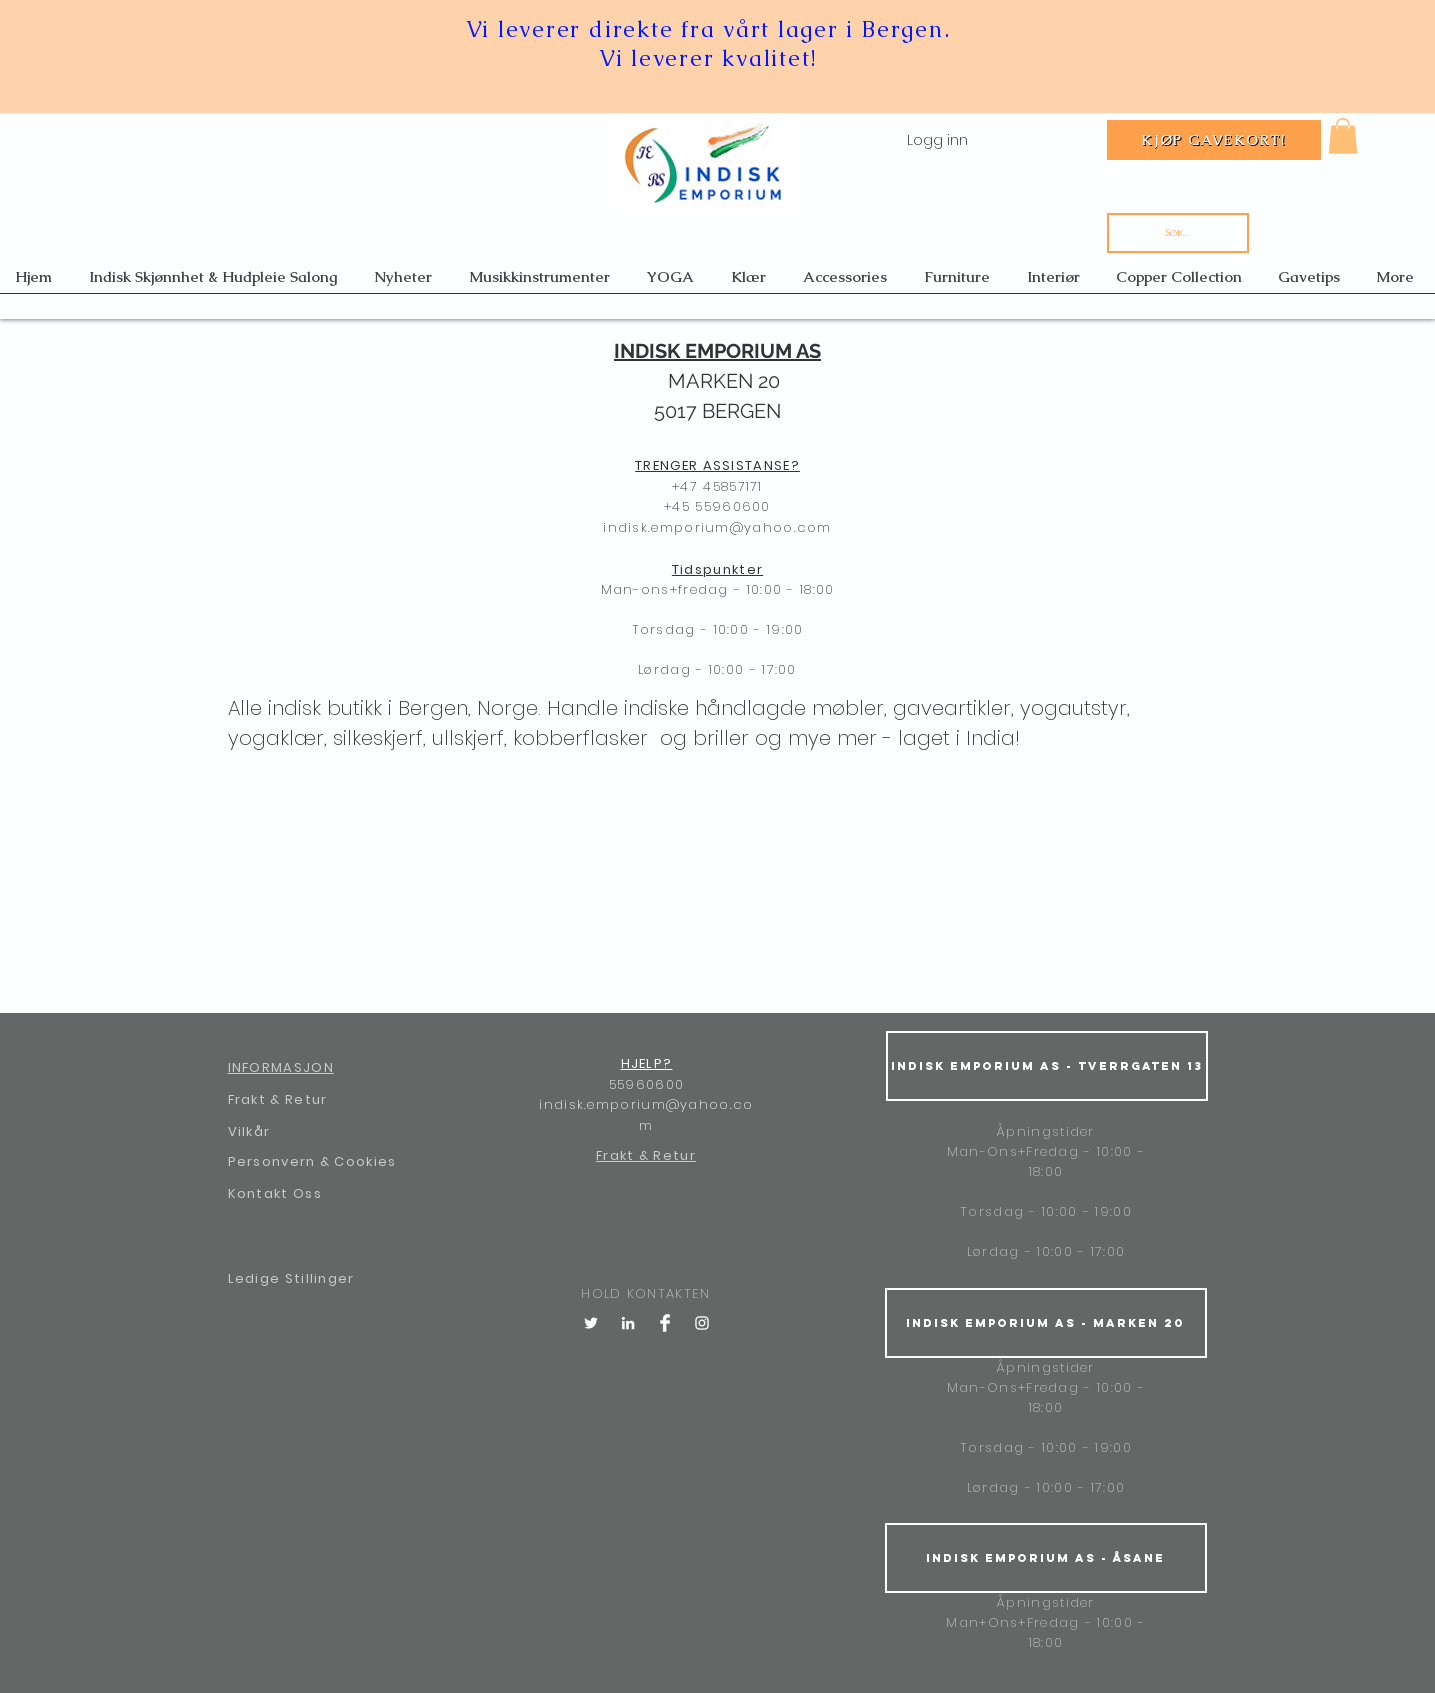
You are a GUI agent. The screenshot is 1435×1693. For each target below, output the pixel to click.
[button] (1343, 136)
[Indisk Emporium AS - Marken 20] (1046, 1323)
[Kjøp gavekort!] (1214, 140)
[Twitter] (591, 1323)
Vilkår (249, 1131)
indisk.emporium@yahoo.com (717, 527)
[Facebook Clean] (665, 1323)
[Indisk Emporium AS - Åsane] (1046, 1558)
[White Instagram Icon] (702, 1323)
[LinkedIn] (628, 1323)
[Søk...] (1178, 233)
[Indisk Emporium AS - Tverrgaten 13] (1047, 1066)
